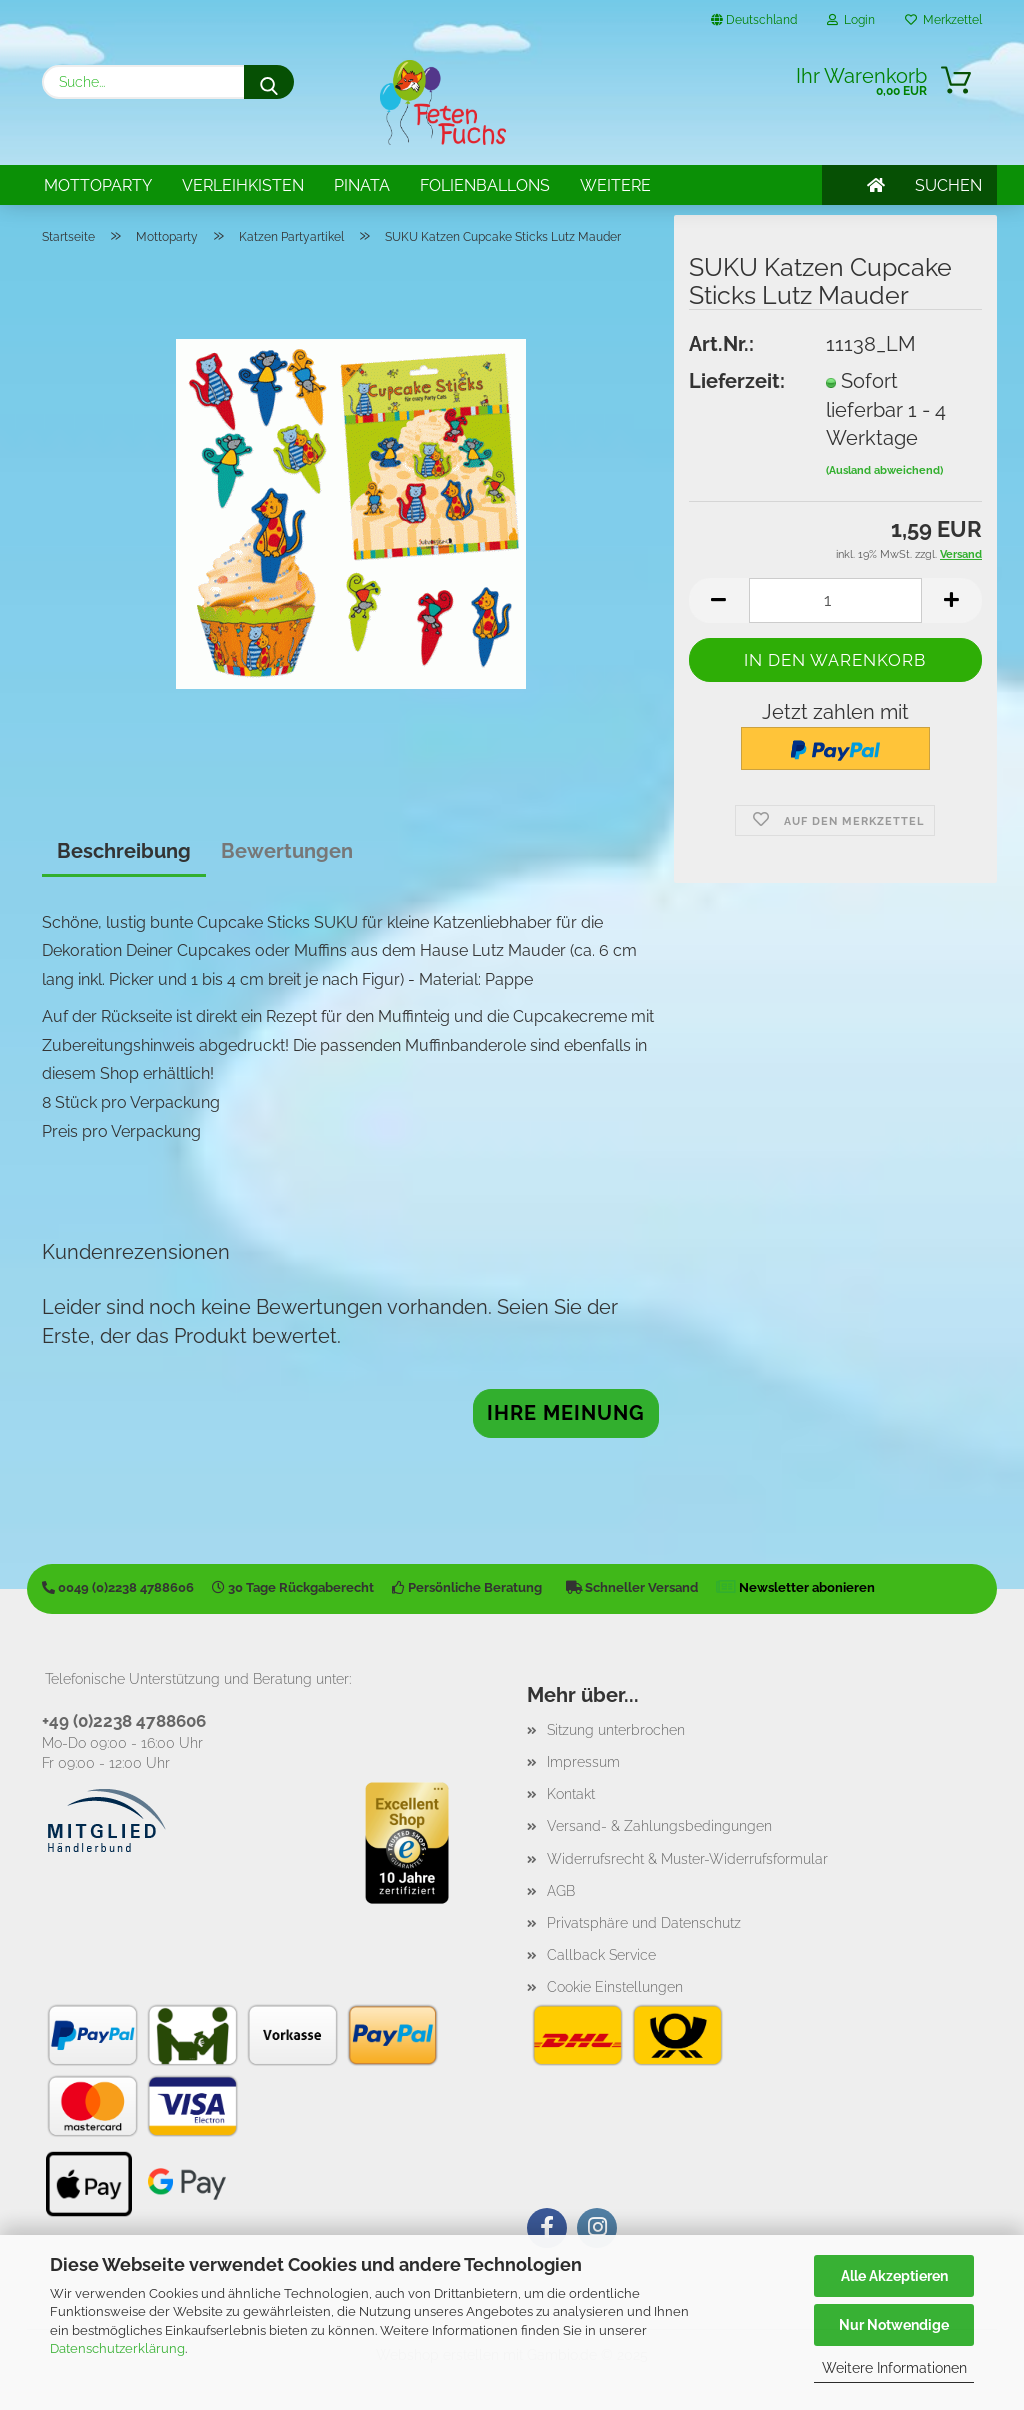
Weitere (615, 185)
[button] (719, 600)
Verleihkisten (243, 185)
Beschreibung (124, 851)
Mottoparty (98, 185)
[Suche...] (269, 82)
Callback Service (601, 1955)
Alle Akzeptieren (894, 2276)
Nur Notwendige (894, 2325)
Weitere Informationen (894, 2368)
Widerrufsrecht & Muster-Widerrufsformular (687, 1859)
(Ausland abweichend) (884, 470)
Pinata (362, 185)
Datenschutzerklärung (117, 2348)
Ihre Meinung (566, 1413)
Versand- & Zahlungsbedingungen (659, 1826)
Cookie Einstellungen (615, 1987)
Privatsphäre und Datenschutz (644, 1923)
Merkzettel (943, 20)
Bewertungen (287, 851)
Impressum (583, 1762)
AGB (561, 1891)
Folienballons (485, 185)
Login (851, 20)
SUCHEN (948, 185)
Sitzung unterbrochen (616, 1730)
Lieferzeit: (737, 381)
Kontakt (571, 1794)
